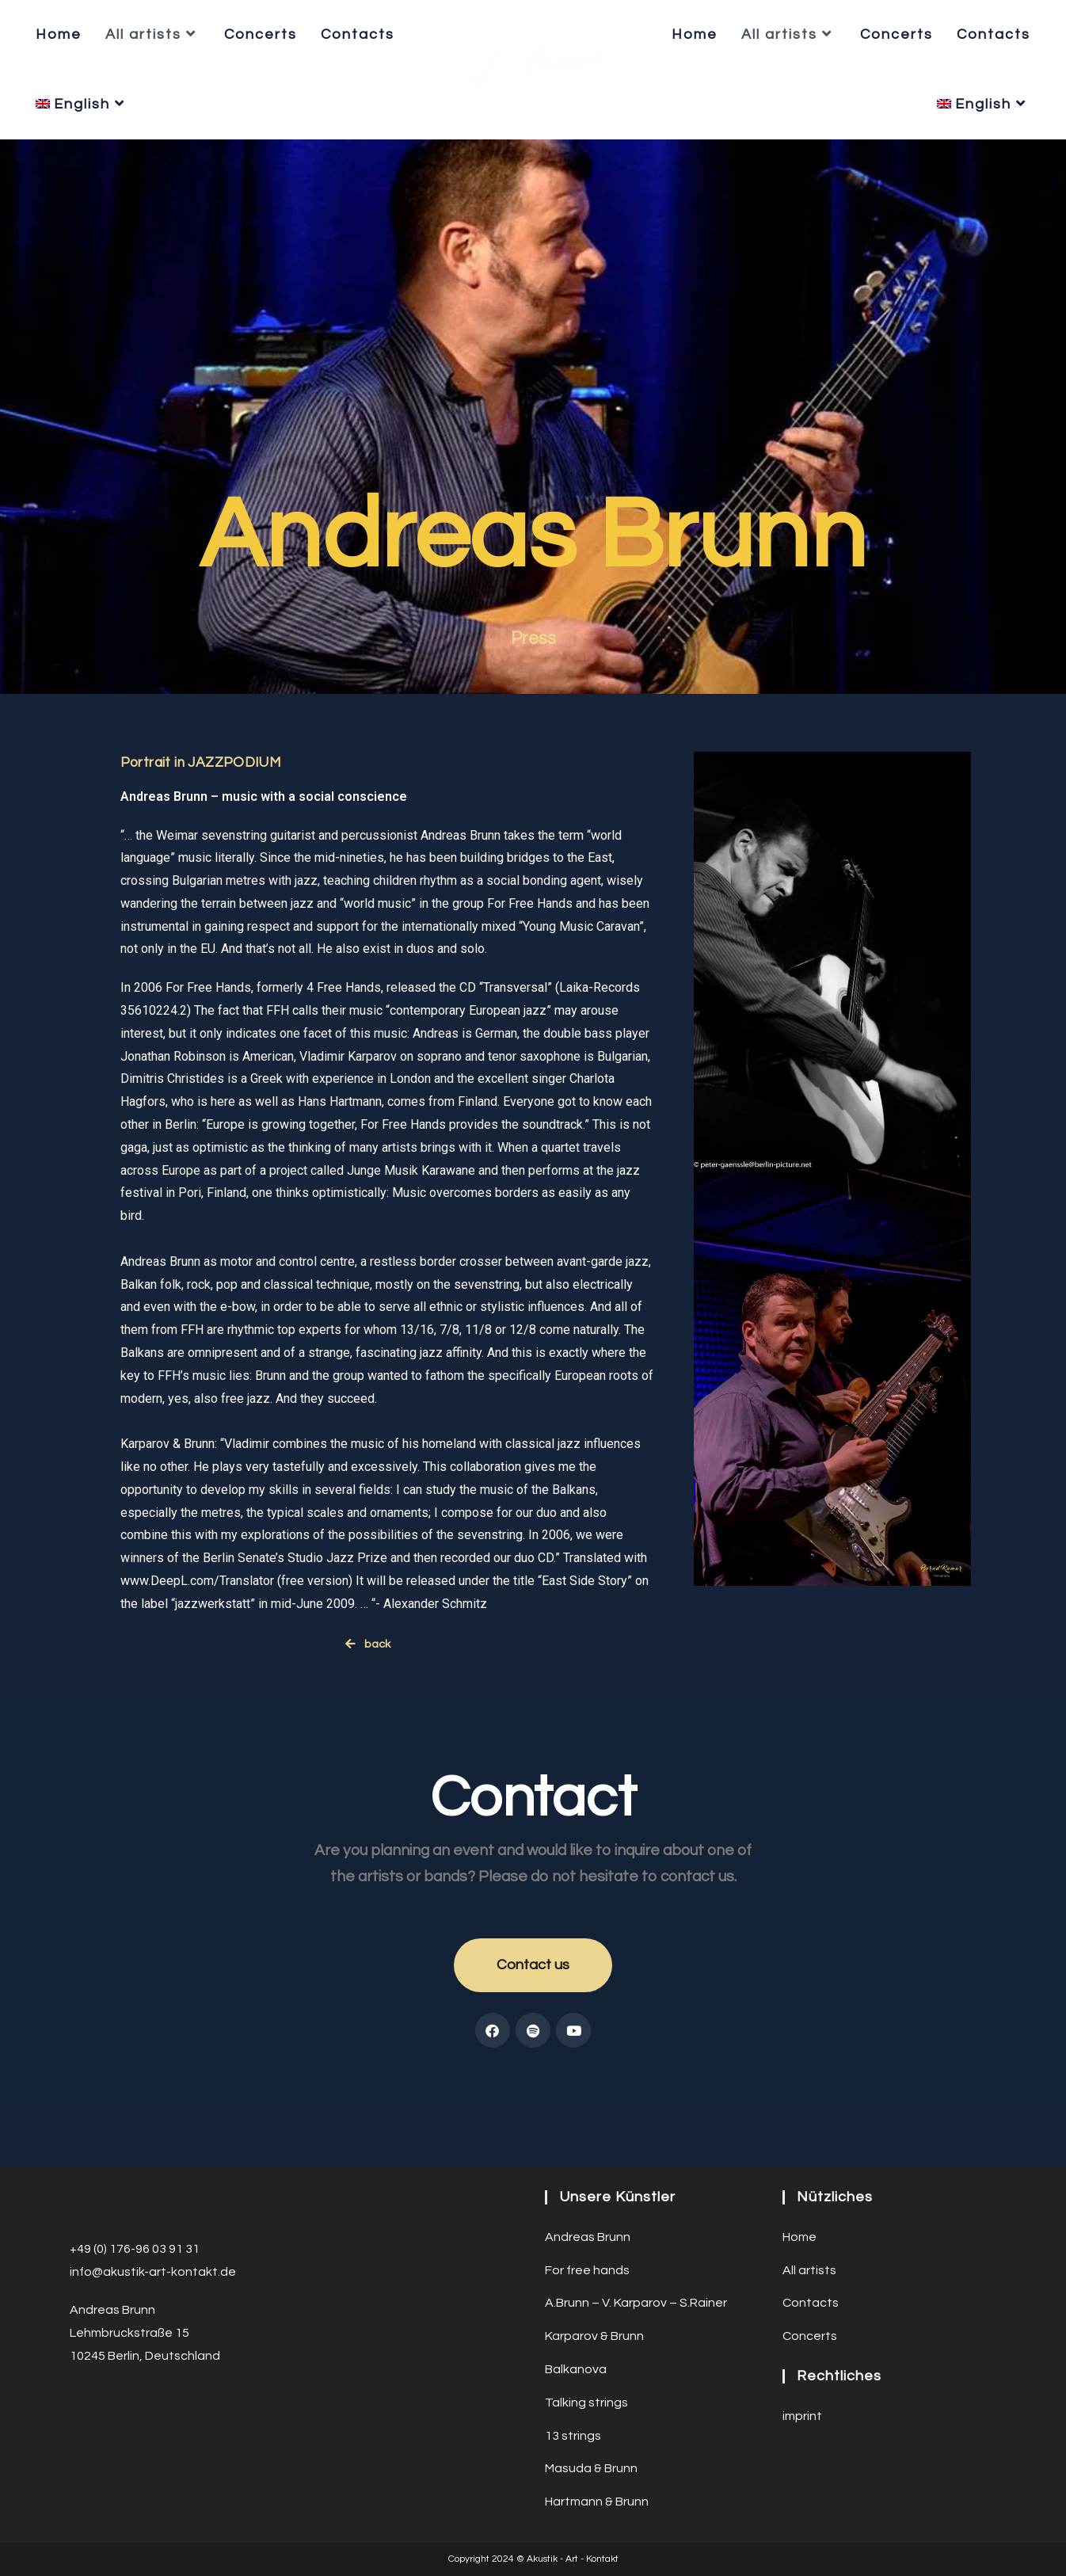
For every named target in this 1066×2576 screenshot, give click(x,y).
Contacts (810, 2243)
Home (799, 2177)
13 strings (573, 2376)
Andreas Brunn (587, 2177)
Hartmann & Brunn (597, 2442)
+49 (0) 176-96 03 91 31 (135, 2189)
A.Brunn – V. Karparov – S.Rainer (636, 2243)
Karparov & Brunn (594, 2276)
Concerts (809, 2276)
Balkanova (576, 2310)
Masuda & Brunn (591, 2409)
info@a (90, 2212)
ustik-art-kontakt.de (176, 2212)
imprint (802, 2356)
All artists (809, 2210)
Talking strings (586, 2343)
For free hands (587, 2210)
